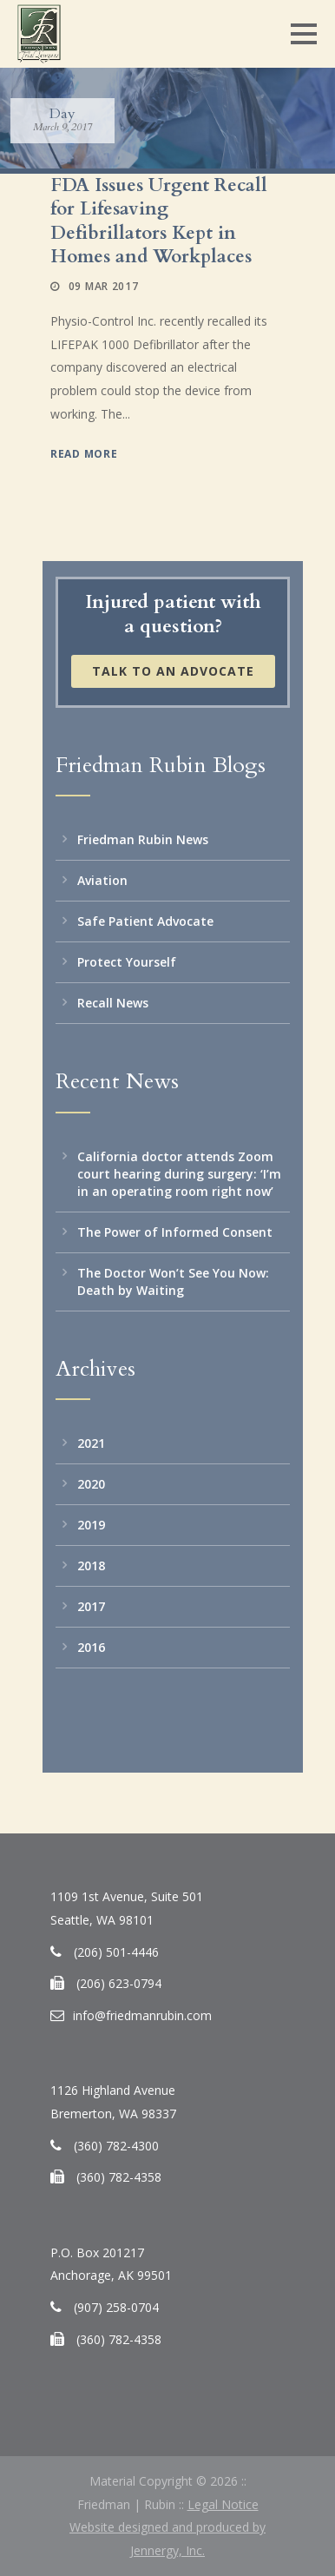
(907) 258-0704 (116, 2307)
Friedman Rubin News (142, 839)
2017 (91, 1606)
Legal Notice (223, 2504)
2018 (91, 1565)
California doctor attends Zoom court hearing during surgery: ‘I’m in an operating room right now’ (179, 1173)
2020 (91, 1484)
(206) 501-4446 (116, 1952)
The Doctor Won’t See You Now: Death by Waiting (173, 1281)
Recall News (112, 1002)
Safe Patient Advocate (145, 921)
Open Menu (303, 33)
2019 (91, 1524)
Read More (83, 453)
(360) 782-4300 (116, 2145)
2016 (91, 1647)
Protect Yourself (126, 962)
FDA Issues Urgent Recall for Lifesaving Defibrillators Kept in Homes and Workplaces (158, 221)
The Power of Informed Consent (175, 1232)
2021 (91, 1443)
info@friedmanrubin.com (142, 2015)
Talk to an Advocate (173, 671)
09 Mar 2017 (104, 286)
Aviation (102, 880)
